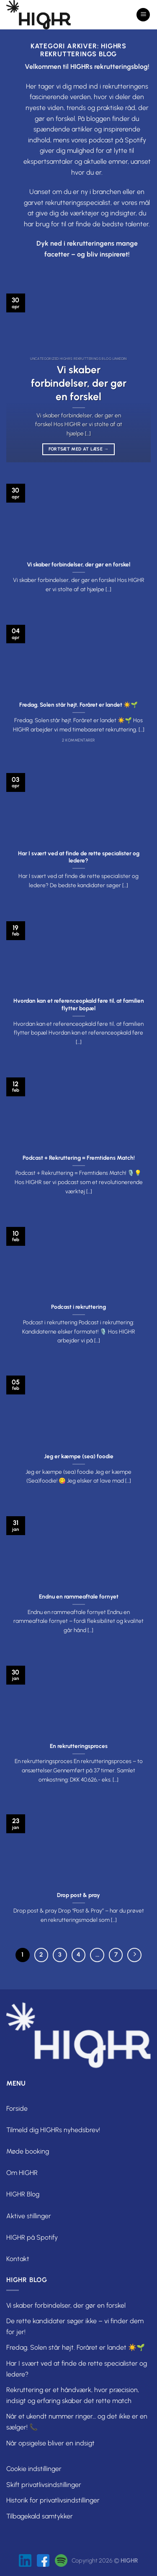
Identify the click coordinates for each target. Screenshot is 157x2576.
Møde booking (27, 2151)
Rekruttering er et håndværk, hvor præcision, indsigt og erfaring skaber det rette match (72, 2395)
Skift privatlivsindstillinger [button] (43, 2485)
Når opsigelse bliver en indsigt (50, 2443)
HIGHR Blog (22, 2194)
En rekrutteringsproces (79, 1746)
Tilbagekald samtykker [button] (39, 2516)
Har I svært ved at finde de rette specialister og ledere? (78, 857)
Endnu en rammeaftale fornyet (78, 1596)
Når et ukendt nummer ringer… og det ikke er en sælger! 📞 (76, 2421)
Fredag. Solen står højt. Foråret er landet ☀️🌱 (78, 704)
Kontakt (17, 2259)
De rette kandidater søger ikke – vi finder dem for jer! (75, 2326)
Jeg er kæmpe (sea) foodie (78, 1456)
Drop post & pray (78, 1895)
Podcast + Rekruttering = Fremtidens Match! (79, 1157)
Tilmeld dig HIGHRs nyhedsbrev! (53, 2130)
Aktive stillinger (28, 2216)
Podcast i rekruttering (78, 1306)
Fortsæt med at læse (79, 449)
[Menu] (143, 15)
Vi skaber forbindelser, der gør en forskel (78, 383)
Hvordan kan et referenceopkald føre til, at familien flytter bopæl (78, 1004)
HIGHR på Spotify (32, 2237)
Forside (17, 2108)
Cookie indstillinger (34, 2469)
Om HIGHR (22, 2173)
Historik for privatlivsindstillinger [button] (53, 2500)
